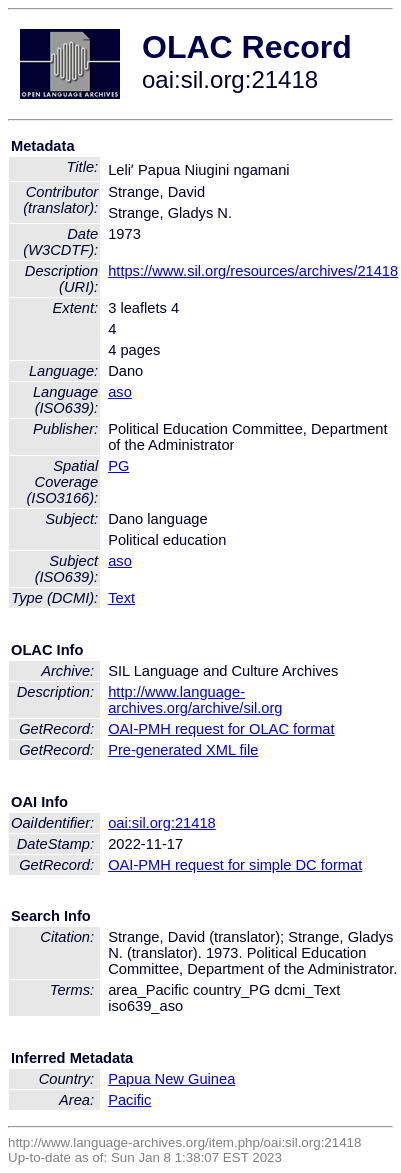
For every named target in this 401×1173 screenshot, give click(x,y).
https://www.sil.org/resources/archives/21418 (253, 271)
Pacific (129, 1100)
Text (121, 598)
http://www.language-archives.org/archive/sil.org (195, 700)
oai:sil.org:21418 (162, 823)
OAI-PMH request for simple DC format (235, 865)
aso (120, 392)
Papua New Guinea (171, 1079)
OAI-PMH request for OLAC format (221, 729)
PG (118, 466)
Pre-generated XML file (183, 750)
